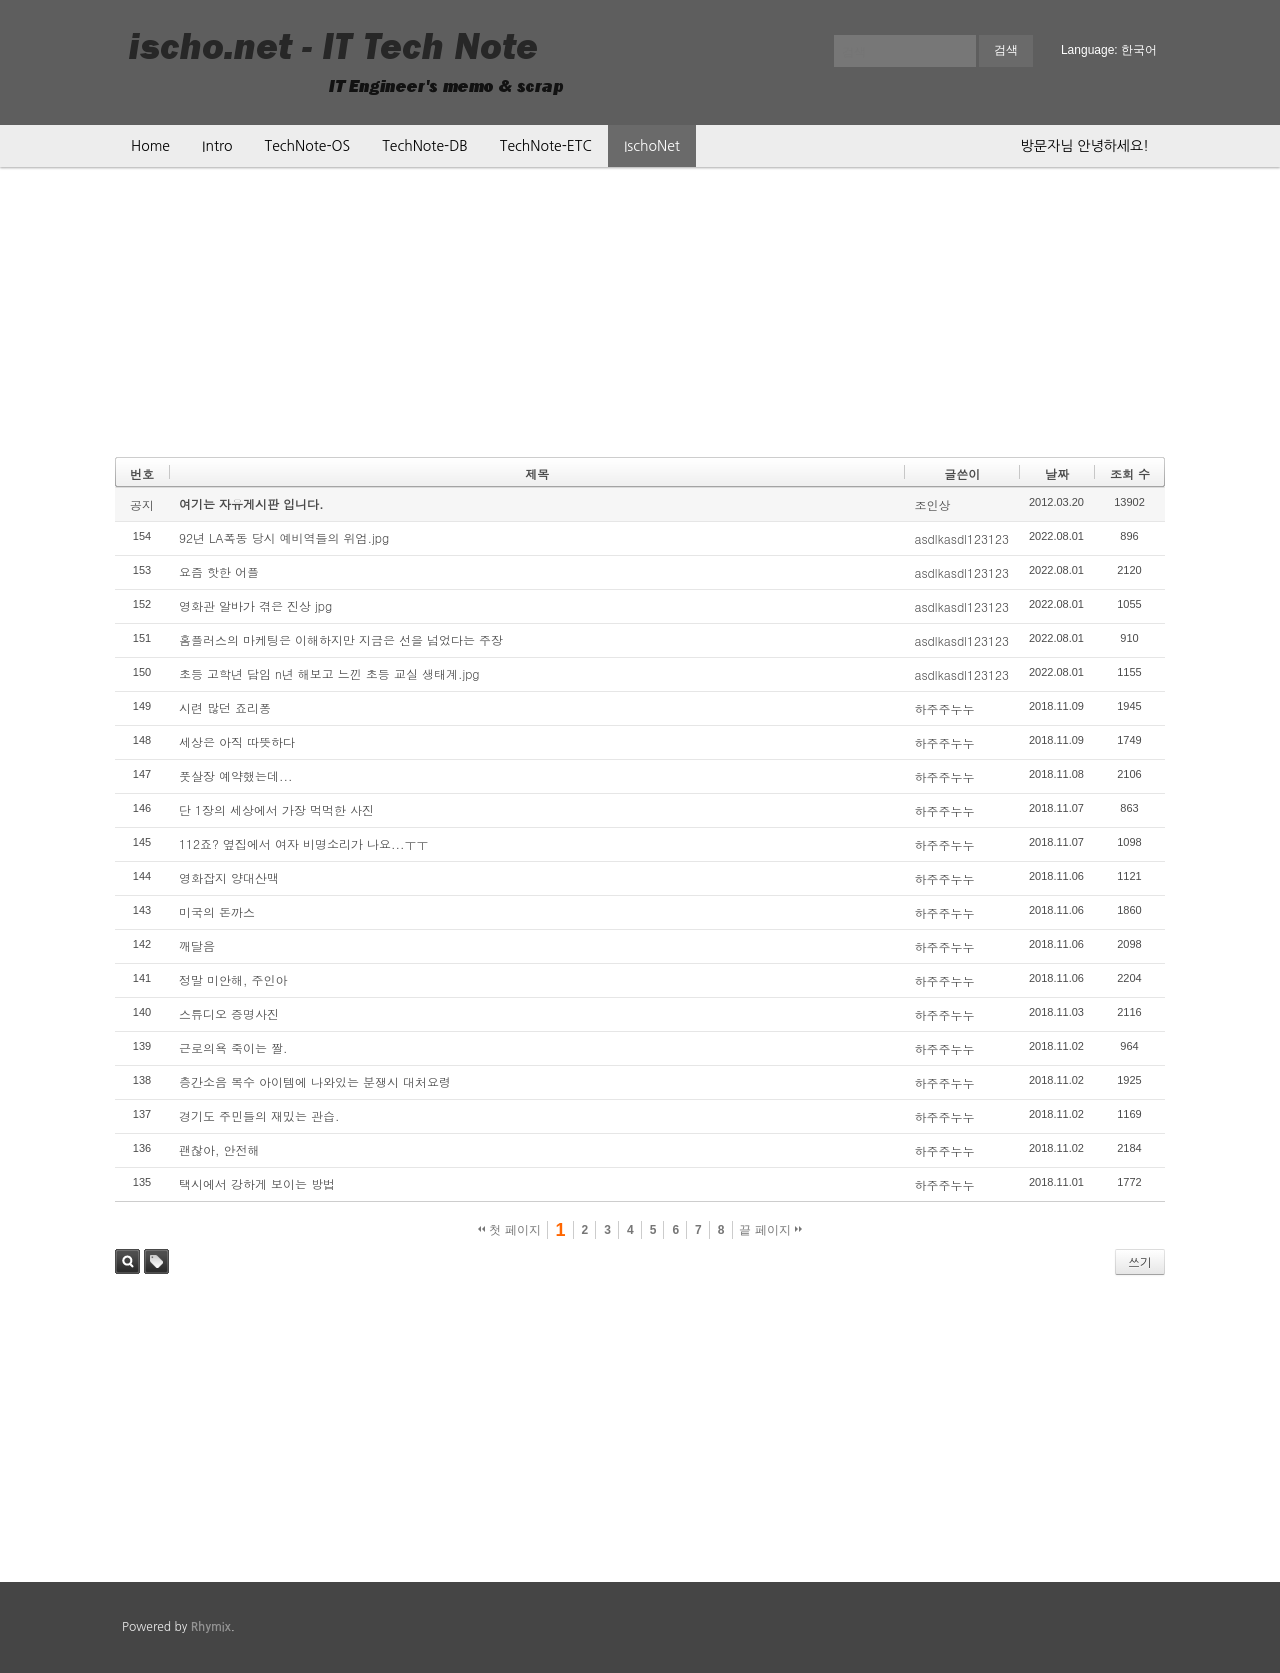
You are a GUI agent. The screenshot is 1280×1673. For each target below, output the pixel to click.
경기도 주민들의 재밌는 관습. (259, 1115)
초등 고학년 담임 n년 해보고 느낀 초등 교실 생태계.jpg (329, 673)
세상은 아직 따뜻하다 (237, 741)
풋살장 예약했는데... (236, 775)
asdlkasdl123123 (961, 538)
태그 (156, 1261)
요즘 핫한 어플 (219, 571)
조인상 (932, 504)
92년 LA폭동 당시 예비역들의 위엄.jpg (284, 537)
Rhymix (211, 1627)
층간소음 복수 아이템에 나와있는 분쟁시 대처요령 (315, 1081)
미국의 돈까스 (217, 911)
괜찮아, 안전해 (219, 1149)
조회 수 (1130, 473)
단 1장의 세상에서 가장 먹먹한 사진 (276, 809)
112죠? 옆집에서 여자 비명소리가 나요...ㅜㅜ (304, 843)
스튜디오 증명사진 (229, 1013)
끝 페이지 (770, 1230)
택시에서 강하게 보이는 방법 (257, 1183)
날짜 (1057, 473)
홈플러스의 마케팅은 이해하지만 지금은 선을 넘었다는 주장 (341, 639)
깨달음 (197, 945)
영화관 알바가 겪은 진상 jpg (255, 605)
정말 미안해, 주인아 (233, 979)
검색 (127, 1261)
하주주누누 (944, 708)
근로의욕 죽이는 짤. (233, 1047)
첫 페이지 (509, 1230)
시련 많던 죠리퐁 (225, 707)
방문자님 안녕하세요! (1085, 146)
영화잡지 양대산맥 (229, 877)
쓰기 (1140, 1261)
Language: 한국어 (1109, 50)
